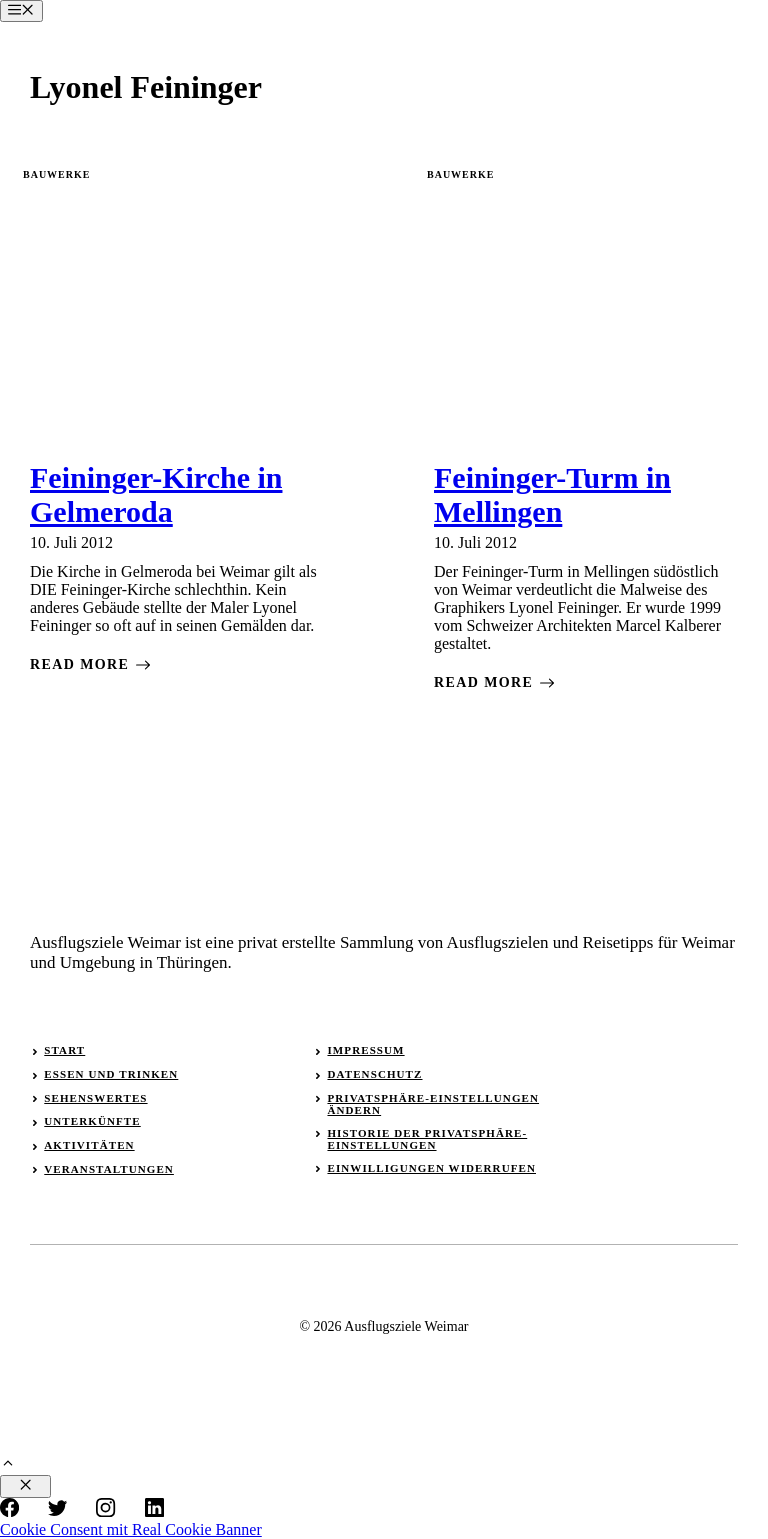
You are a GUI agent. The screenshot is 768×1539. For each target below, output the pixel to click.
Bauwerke (56, 174)
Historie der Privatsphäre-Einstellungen (427, 1139)
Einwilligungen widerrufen (431, 1168)
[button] (8, 1465)
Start (64, 1050)
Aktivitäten (89, 1145)
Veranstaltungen (109, 1169)
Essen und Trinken (111, 1074)
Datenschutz (374, 1074)
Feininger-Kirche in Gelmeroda (156, 494)
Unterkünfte (92, 1121)
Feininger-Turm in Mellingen (552, 494)
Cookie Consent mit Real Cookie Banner (131, 1529)
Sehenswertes (95, 1098)
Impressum (365, 1050)
